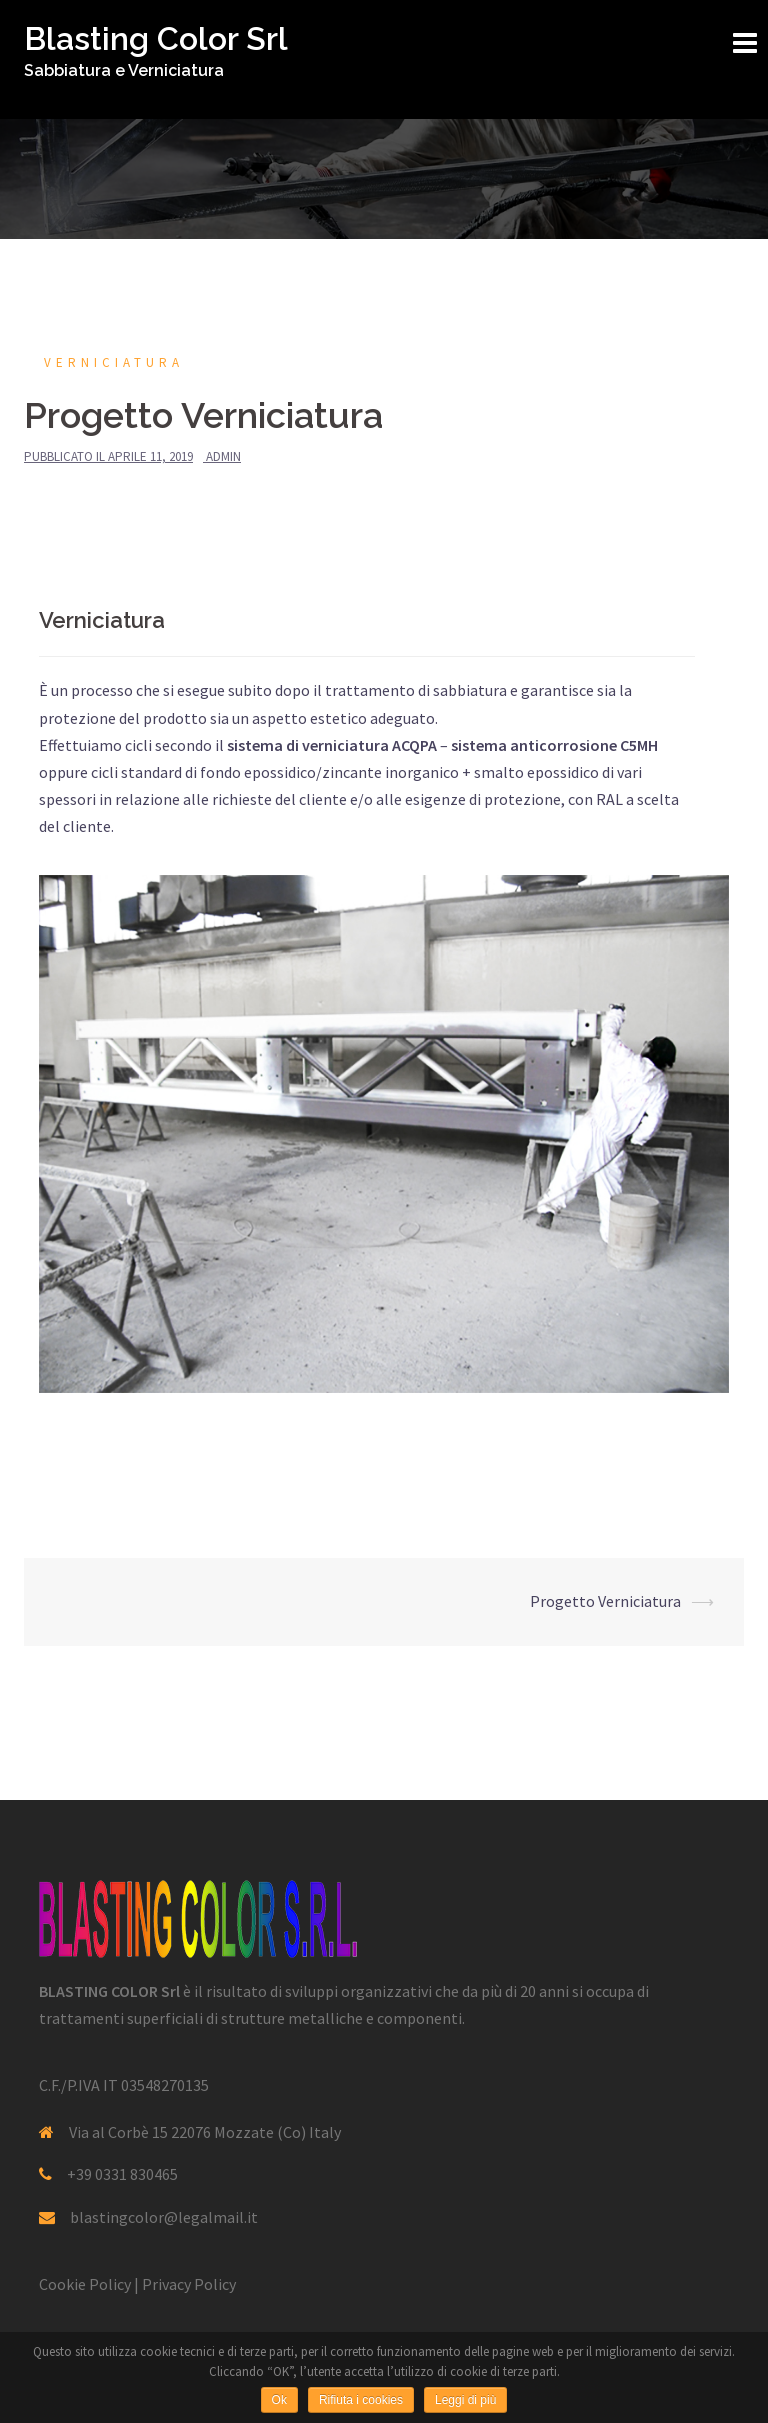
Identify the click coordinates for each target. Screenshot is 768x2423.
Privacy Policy (189, 2284)
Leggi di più (465, 2400)
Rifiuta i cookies (361, 2400)
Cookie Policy (85, 2284)
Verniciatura (114, 362)
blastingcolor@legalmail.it (164, 2217)
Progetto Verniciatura (605, 1601)
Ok (279, 2400)
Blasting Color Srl (156, 38)
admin (223, 456)
